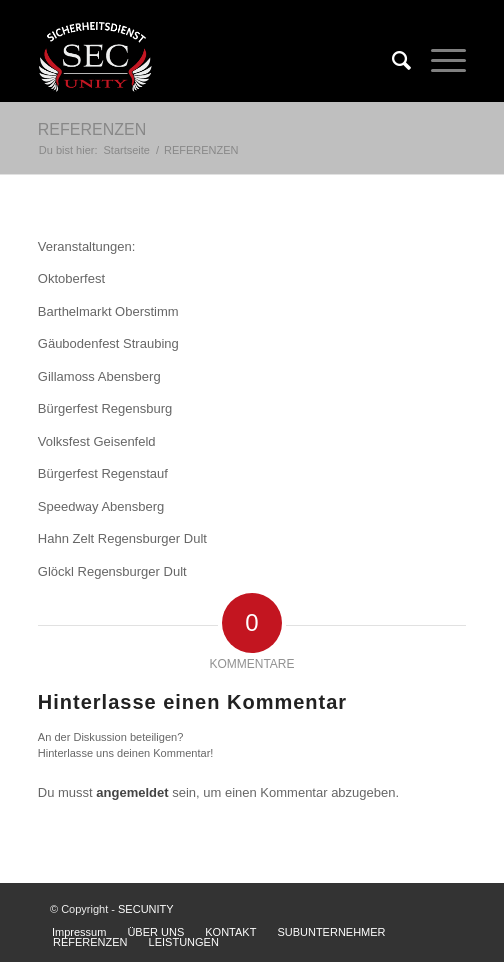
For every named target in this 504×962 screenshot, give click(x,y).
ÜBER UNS (155, 932)
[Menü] (438, 61)
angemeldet (132, 792)
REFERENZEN (92, 129)
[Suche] (391, 61)
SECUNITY (146, 909)
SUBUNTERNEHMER (331, 932)
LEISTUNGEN (184, 942)
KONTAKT (230, 932)
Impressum (79, 932)
